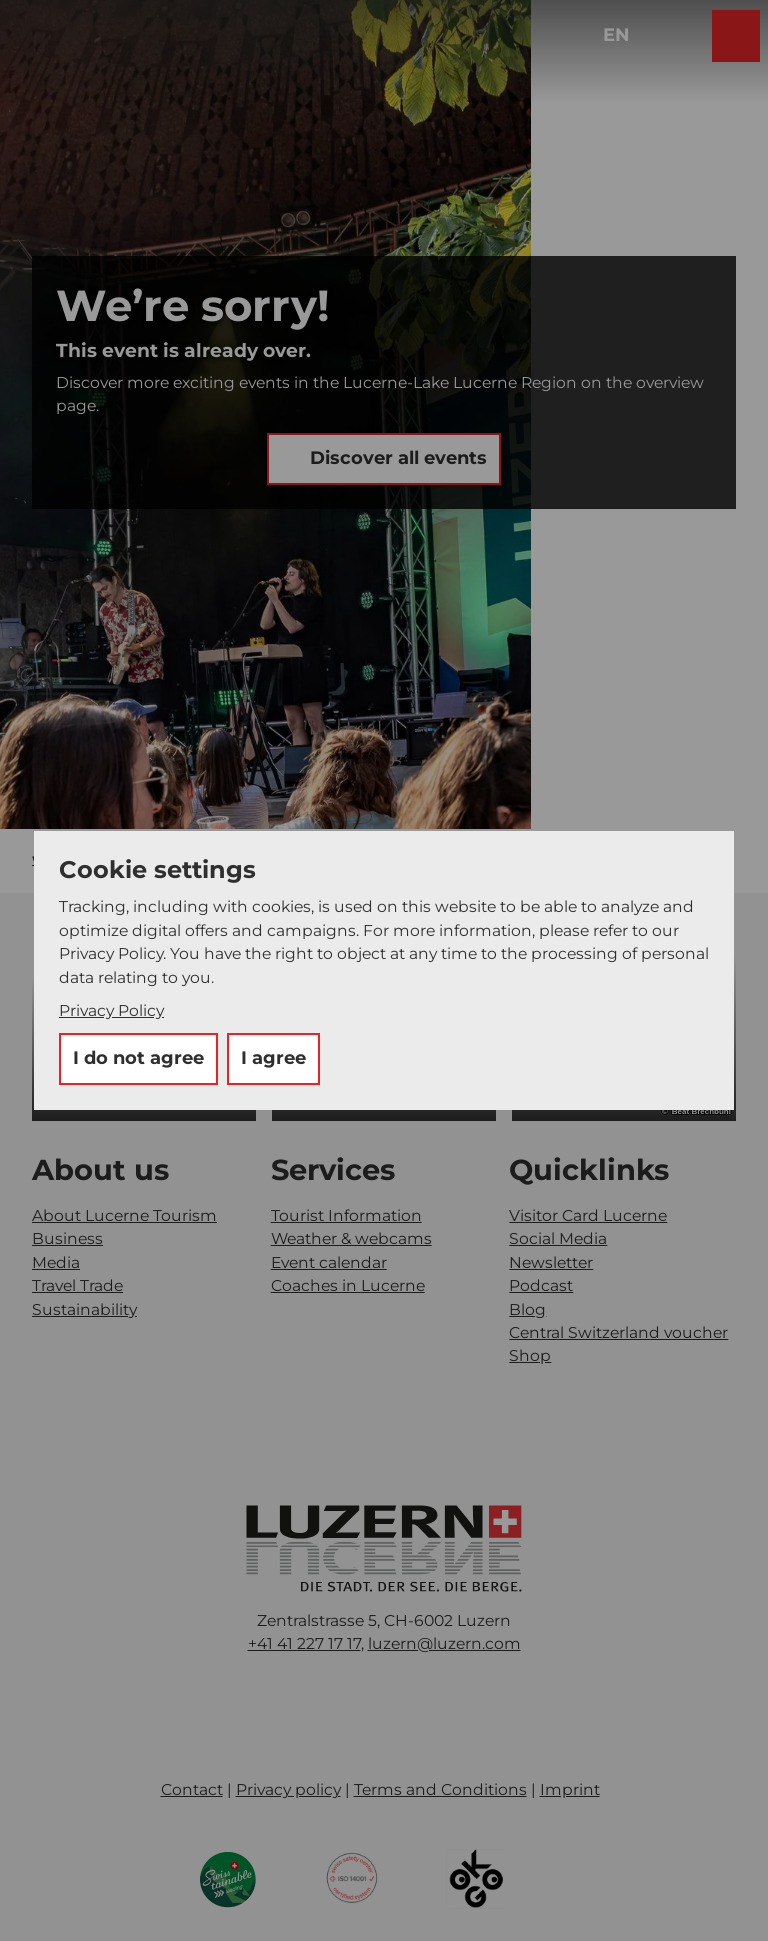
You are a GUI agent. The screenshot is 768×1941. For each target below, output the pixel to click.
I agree (273, 1058)
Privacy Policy (111, 1010)
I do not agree (138, 1058)
